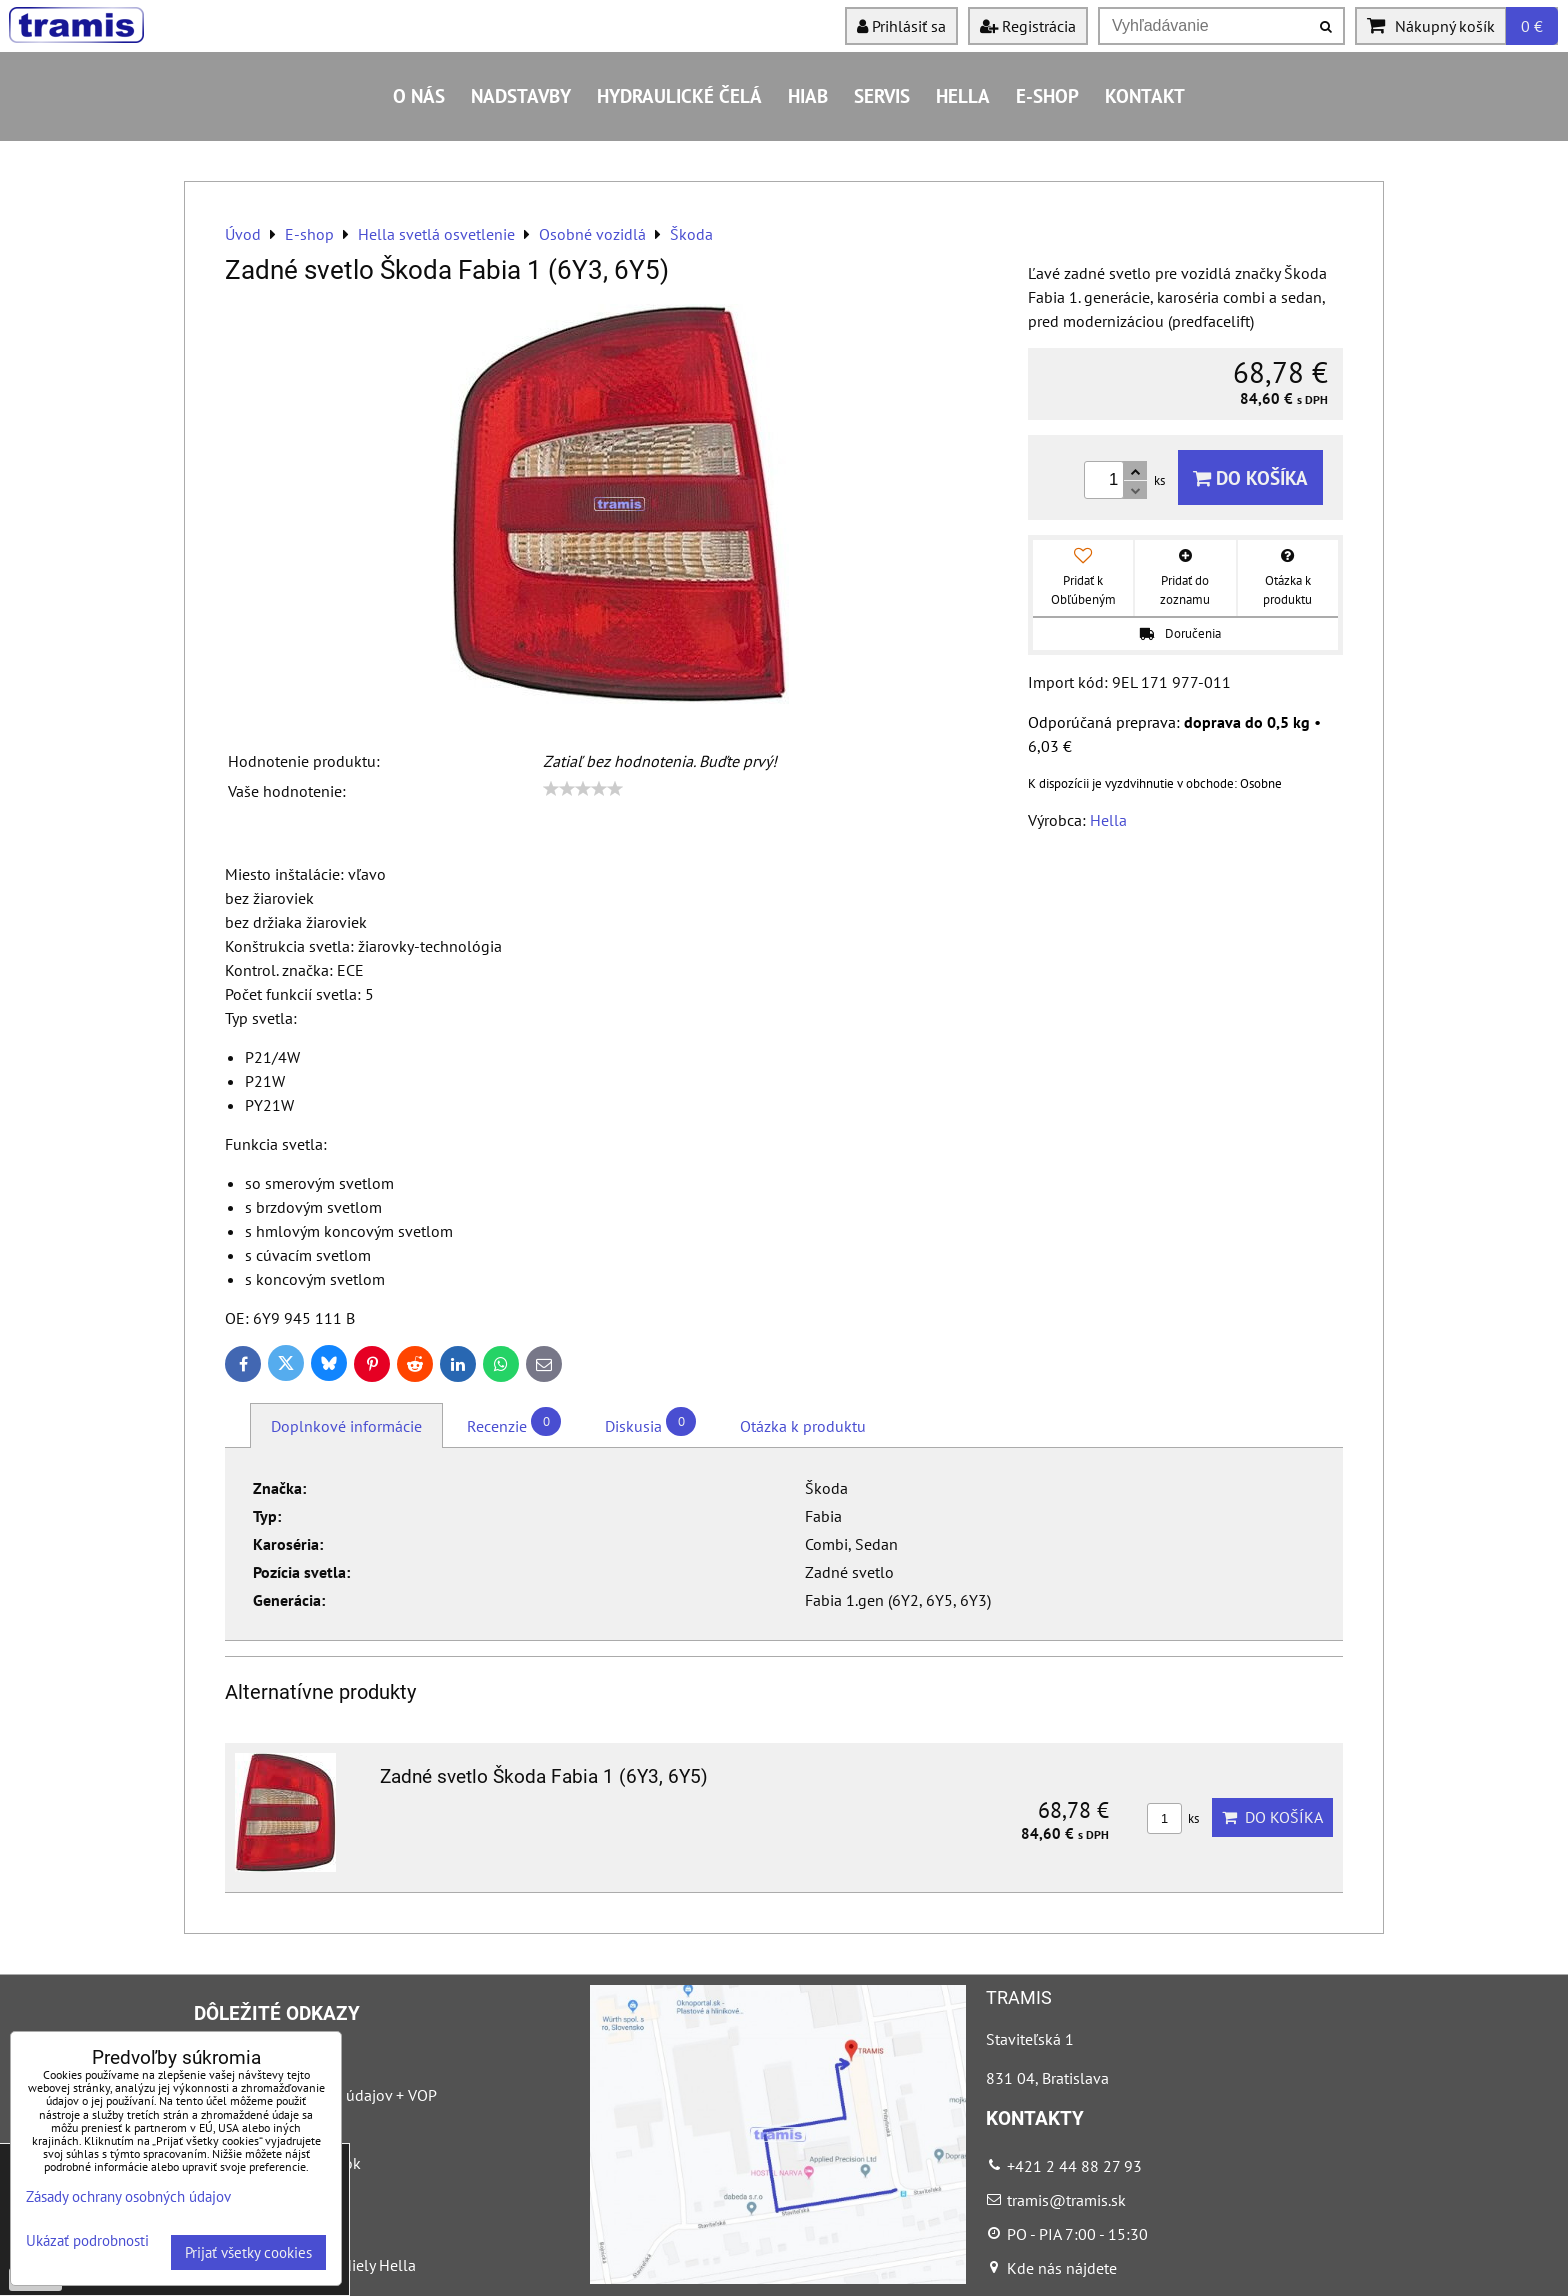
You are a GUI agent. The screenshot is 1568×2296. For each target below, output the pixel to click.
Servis (882, 95)
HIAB (808, 95)
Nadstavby (521, 95)
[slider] (583, 789)
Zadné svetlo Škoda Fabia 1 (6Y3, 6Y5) (544, 1776)
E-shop (1047, 95)
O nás (419, 95)
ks (1173, 1818)
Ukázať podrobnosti (87, 2241)
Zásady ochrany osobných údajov (128, 2196)
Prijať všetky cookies (248, 2252)
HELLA (963, 95)
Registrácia (1028, 26)
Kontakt (1145, 95)
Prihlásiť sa (901, 26)
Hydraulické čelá (679, 95)
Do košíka (1250, 477)
